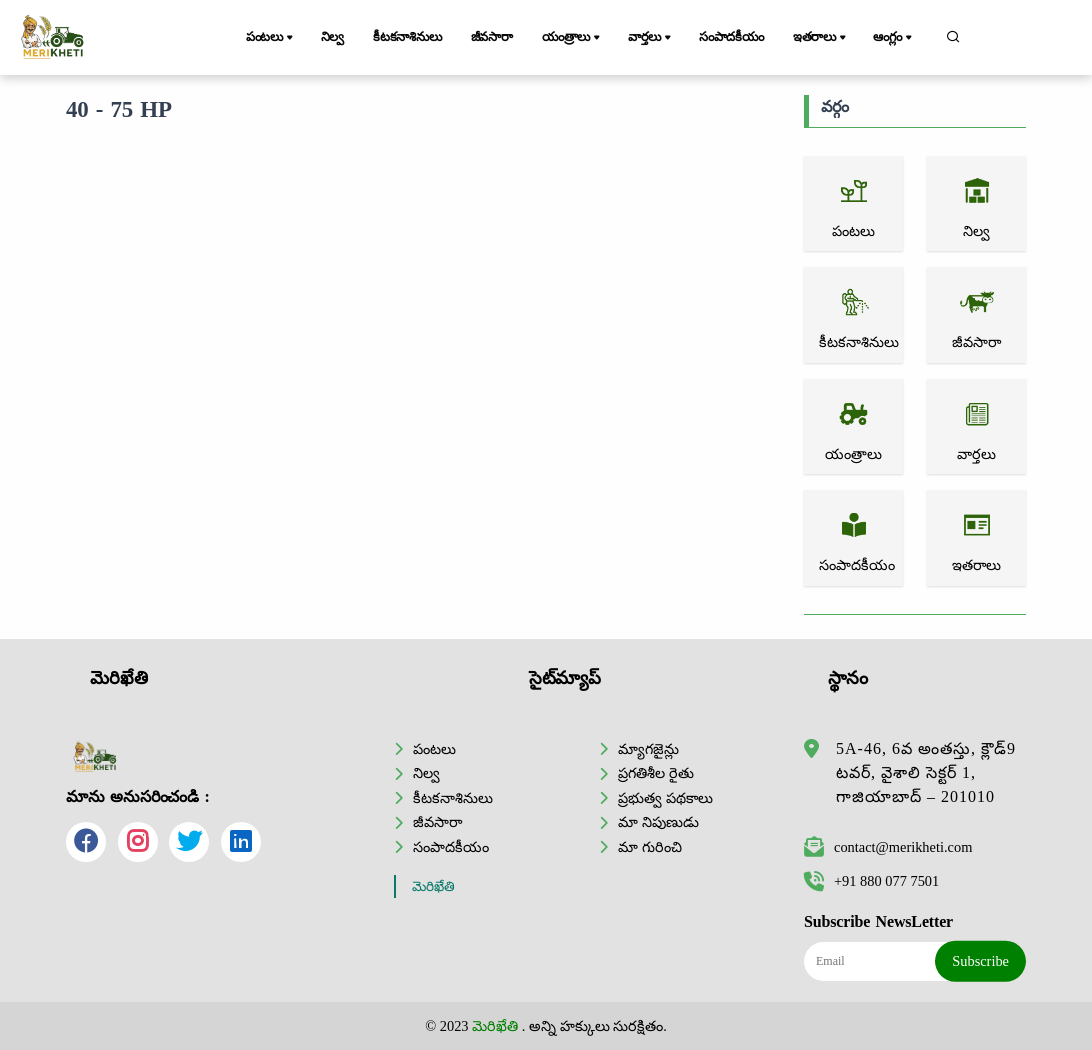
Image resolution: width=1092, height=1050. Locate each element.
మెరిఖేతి (433, 886)
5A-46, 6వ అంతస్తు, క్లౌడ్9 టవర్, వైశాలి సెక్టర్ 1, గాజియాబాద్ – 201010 (926, 772)
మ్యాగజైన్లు (648, 749)
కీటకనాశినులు (407, 37)
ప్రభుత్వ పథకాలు (665, 798)
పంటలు (271, 38)
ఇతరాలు (821, 38)
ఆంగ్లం (893, 38)
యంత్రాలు (572, 38)
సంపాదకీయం (731, 37)
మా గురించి (650, 847)
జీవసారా (492, 37)
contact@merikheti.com (888, 847)
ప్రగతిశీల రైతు (656, 773)
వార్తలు (651, 38)
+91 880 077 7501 (871, 881)
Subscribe (980, 961)
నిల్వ (333, 37)
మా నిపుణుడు (658, 822)
